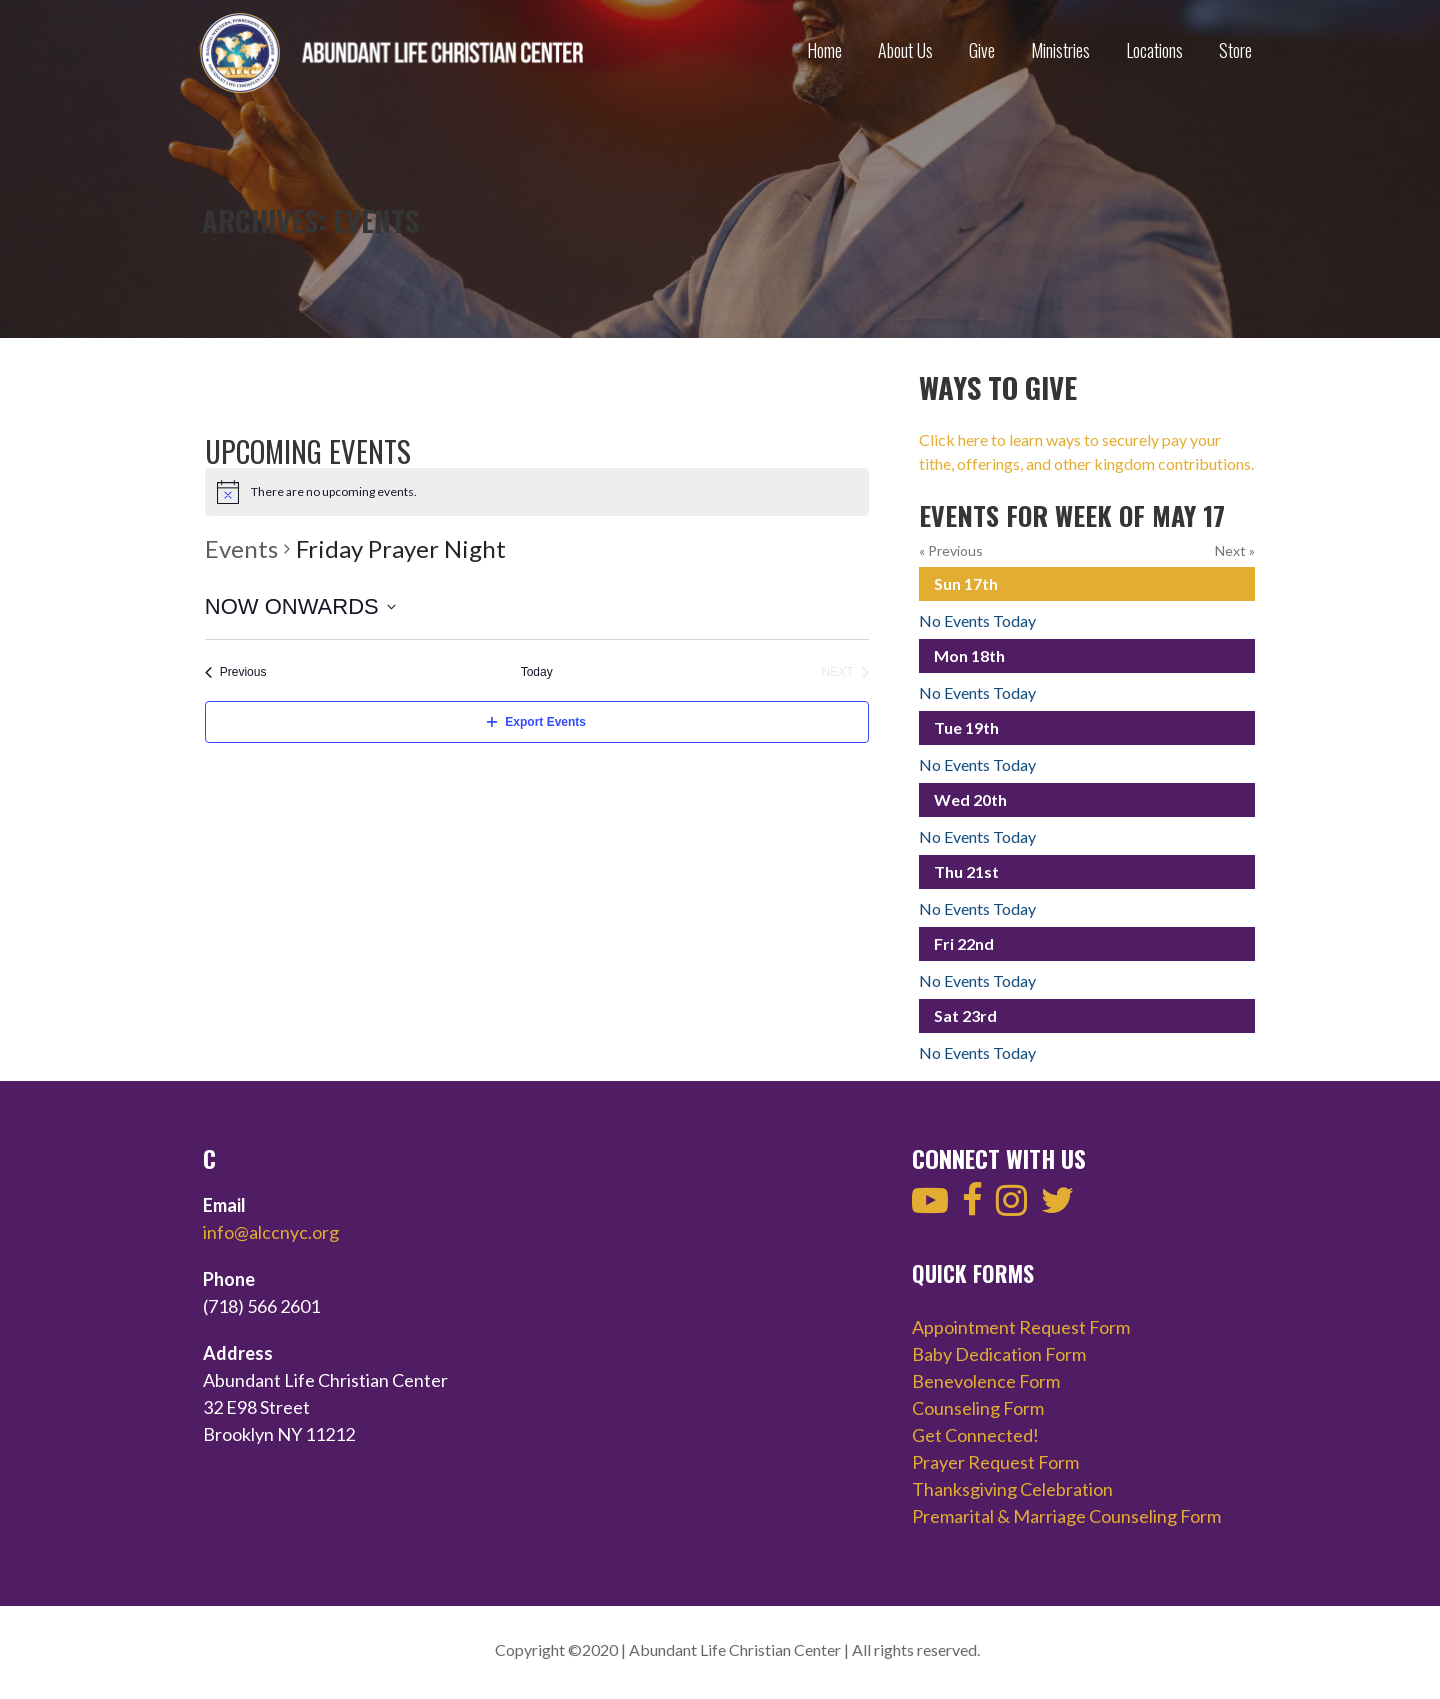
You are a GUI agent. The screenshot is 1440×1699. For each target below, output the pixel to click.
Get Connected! (975, 1435)
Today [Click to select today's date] (537, 672)
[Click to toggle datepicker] (300, 606)
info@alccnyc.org (271, 1232)
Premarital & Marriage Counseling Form (1066, 1516)
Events (241, 548)
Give (982, 50)
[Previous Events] (236, 672)
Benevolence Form (986, 1381)
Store (1235, 50)
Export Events (536, 722)
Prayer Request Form (995, 1462)
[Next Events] (845, 672)
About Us (905, 50)
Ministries (1060, 50)
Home (824, 50)
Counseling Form (978, 1408)
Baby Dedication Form (999, 1354)
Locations (1154, 50)
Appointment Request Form (1021, 1327)
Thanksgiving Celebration (1012, 1489)
